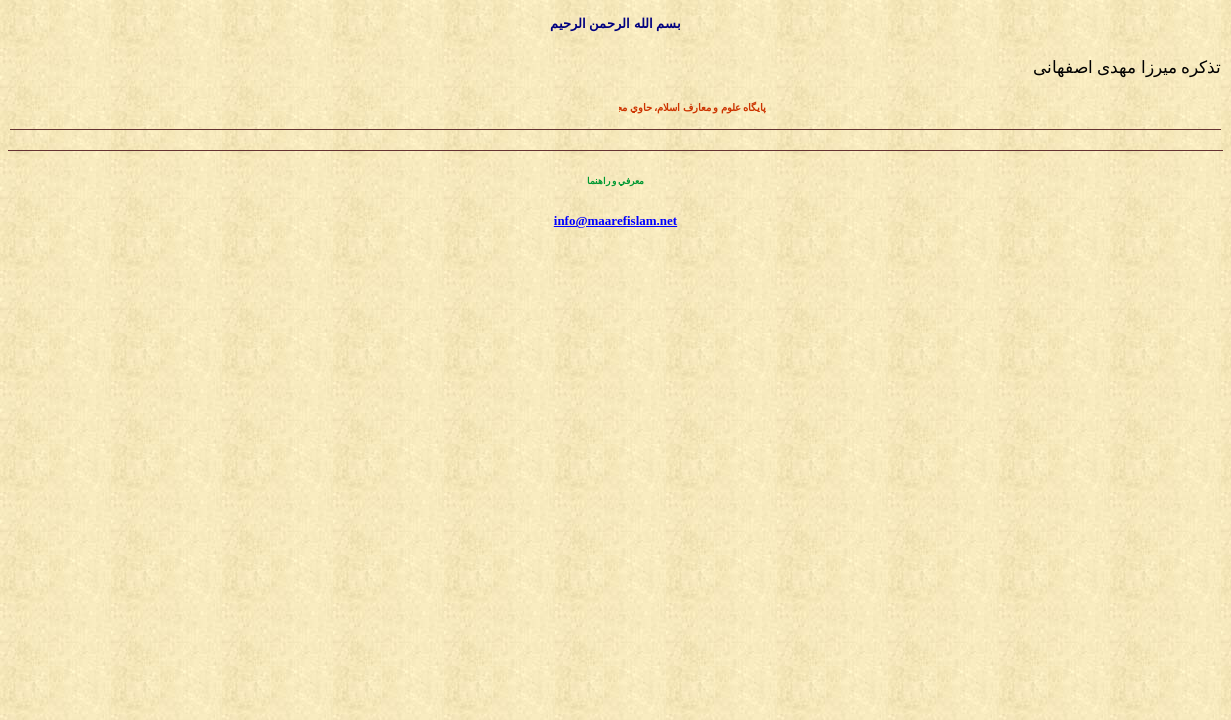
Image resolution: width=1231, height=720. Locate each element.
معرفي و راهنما (616, 181)
